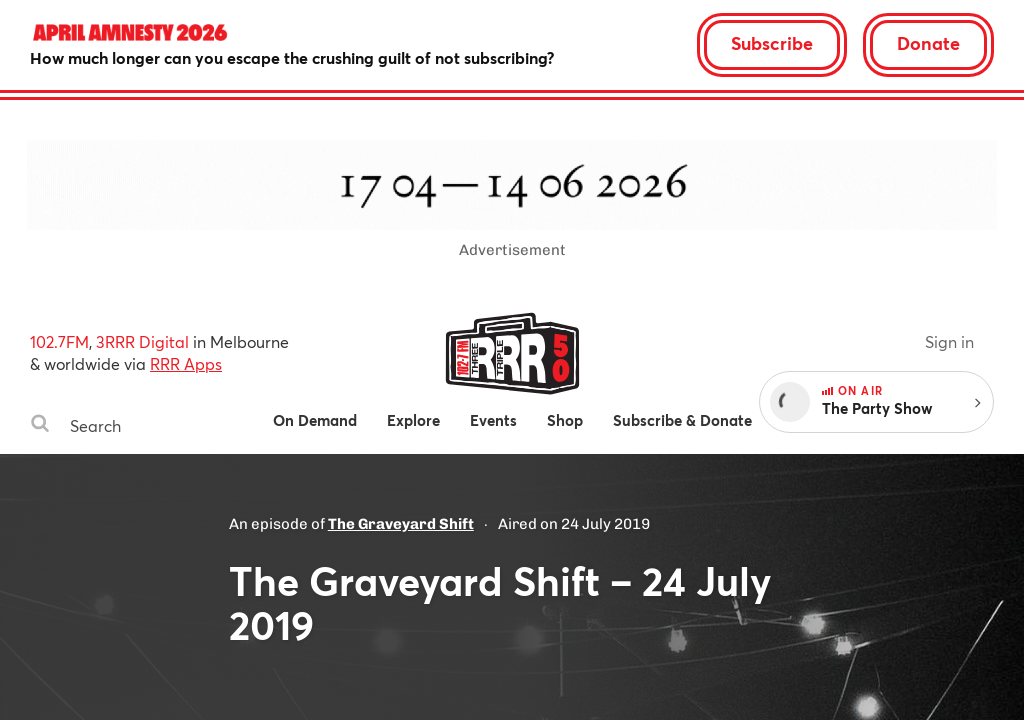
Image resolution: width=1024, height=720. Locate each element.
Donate (928, 43)
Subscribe (772, 43)
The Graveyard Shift (401, 524)
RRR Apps (186, 363)
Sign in (949, 341)
